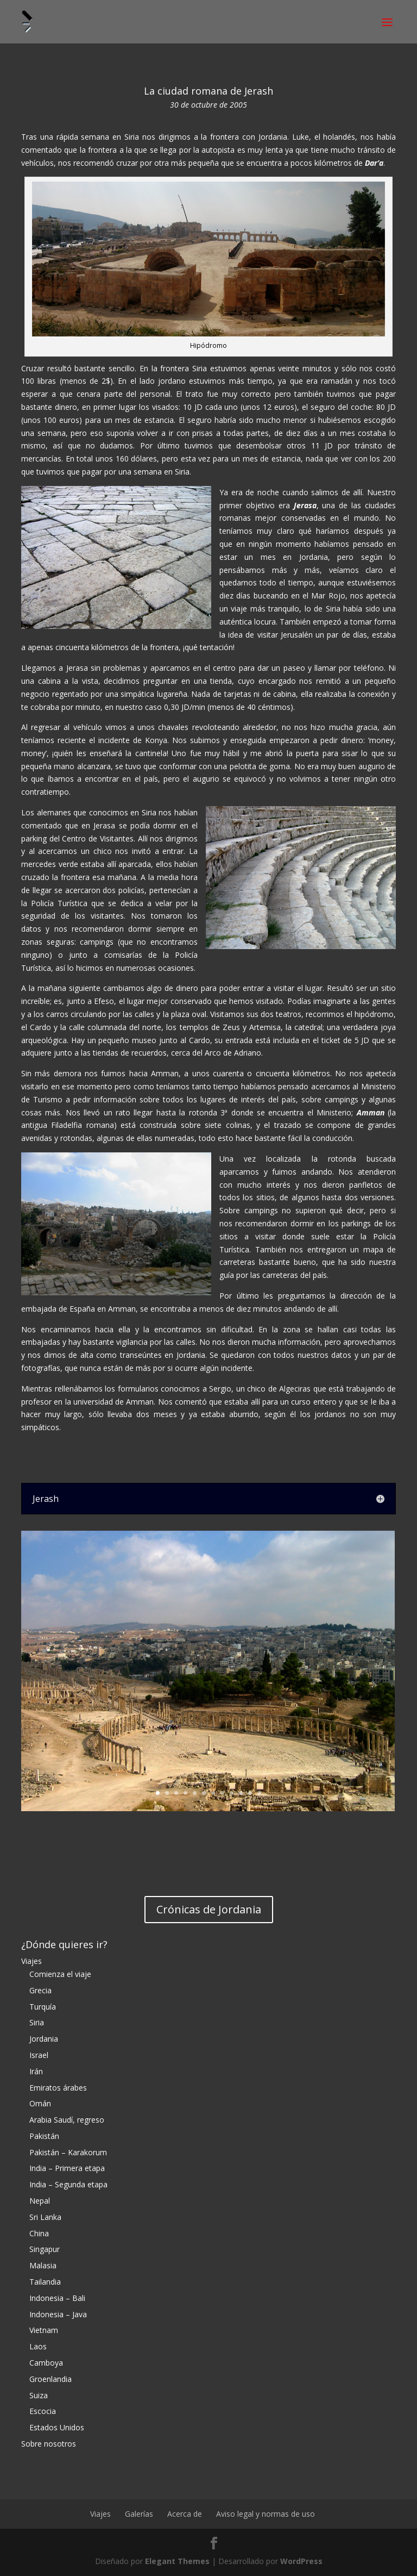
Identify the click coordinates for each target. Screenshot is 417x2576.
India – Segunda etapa (68, 2184)
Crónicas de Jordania (208, 1909)
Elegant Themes (177, 2561)
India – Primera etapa (67, 2168)
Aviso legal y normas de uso (265, 2514)
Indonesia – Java (58, 2314)
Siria (36, 2022)
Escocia (42, 2411)
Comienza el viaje (60, 1974)
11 (250, 1793)
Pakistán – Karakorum (68, 2152)
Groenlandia (50, 2379)
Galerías (139, 2514)
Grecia (40, 1990)
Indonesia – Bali (57, 2298)
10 (241, 1793)
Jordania (43, 2039)
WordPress (301, 2561)
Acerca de (184, 2514)
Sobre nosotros (48, 2443)
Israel (38, 2055)
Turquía (42, 2006)
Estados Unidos (56, 2427)
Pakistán (44, 2136)
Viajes (31, 1961)
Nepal (39, 2200)
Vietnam (43, 2330)
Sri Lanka (45, 2217)
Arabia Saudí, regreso (66, 2120)
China (39, 2233)
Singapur (44, 2249)
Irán (36, 2071)
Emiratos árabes (58, 2087)
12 (259, 1793)
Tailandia (45, 2281)
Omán (40, 2103)
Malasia (42, 2265)
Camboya (46, 2362)
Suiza (38, 2395)
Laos (38, 2346)
